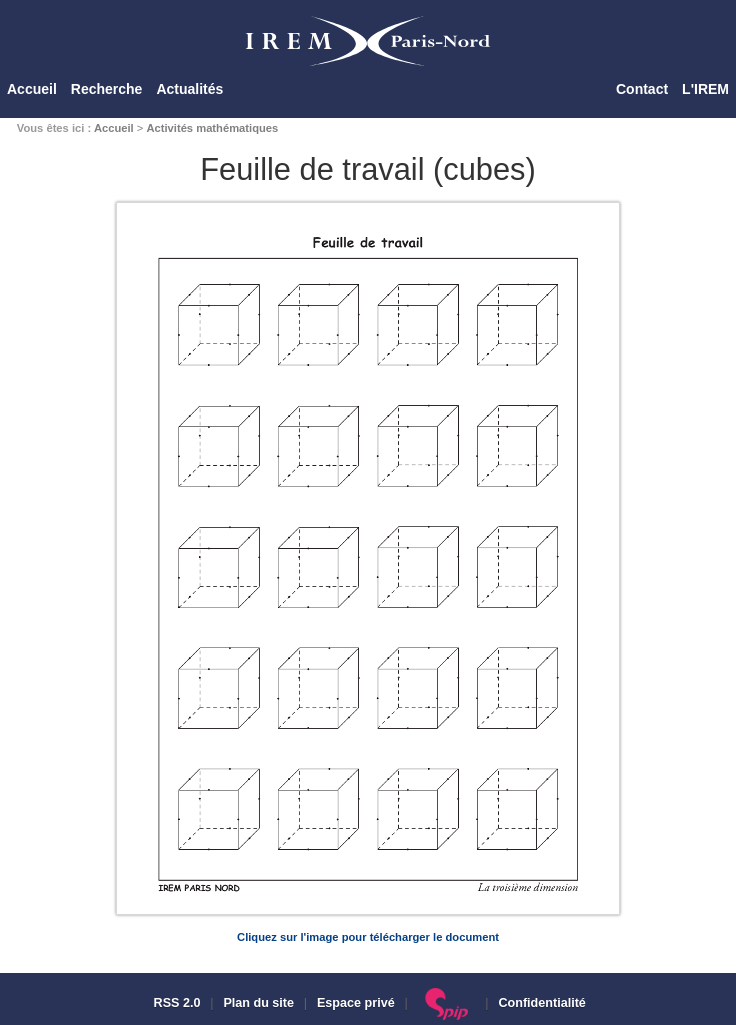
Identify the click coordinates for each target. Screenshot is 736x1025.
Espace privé (356, 1003)
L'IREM (705, 89)
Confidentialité (541, 1003)
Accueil (32, 89)
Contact (642, 89)
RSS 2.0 (175, 1003)
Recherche (107, 89)
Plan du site (258, 1003)
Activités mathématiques (212, 128)
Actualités (189, 89)
